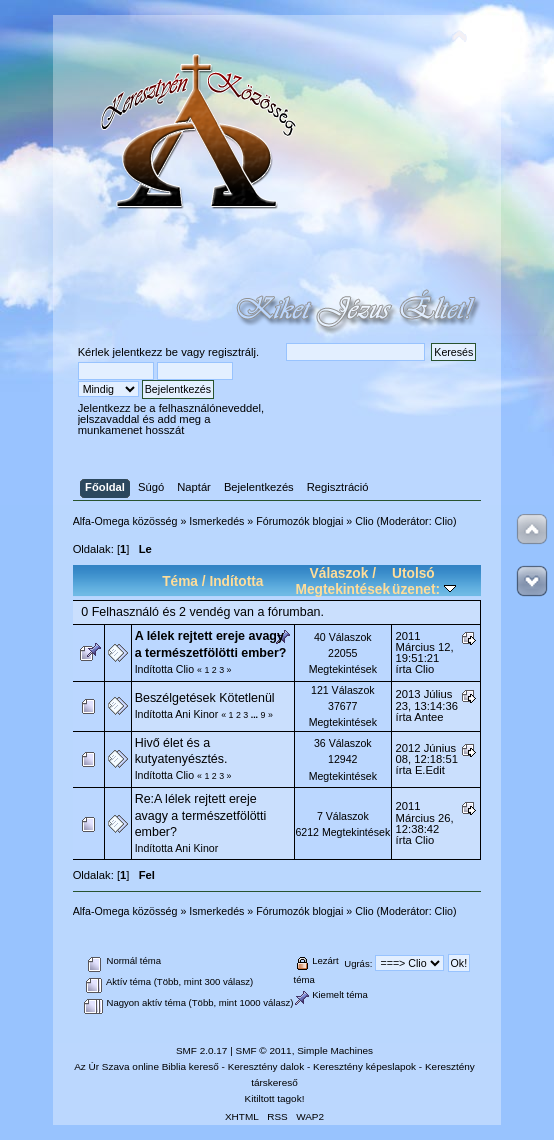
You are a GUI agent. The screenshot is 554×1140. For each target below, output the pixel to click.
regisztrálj (232, 352)
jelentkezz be (145, 352)
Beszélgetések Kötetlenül (205, 698)
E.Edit (430, 770)
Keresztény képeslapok (364, 1066)
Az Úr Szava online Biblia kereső (146, 1066)
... (256, 715)
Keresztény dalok (266, 1066)
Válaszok (339, 573)
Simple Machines (335, 1050)
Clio (444, 521)
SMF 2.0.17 (202, 1050)
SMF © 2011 (264, 1050)
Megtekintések (343, 589)
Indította (236, 581)
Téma (180, 581)
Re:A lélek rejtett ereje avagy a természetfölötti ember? (201, 815)
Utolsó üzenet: (424, 581)
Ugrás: (358, 963)
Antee (428, 717)
